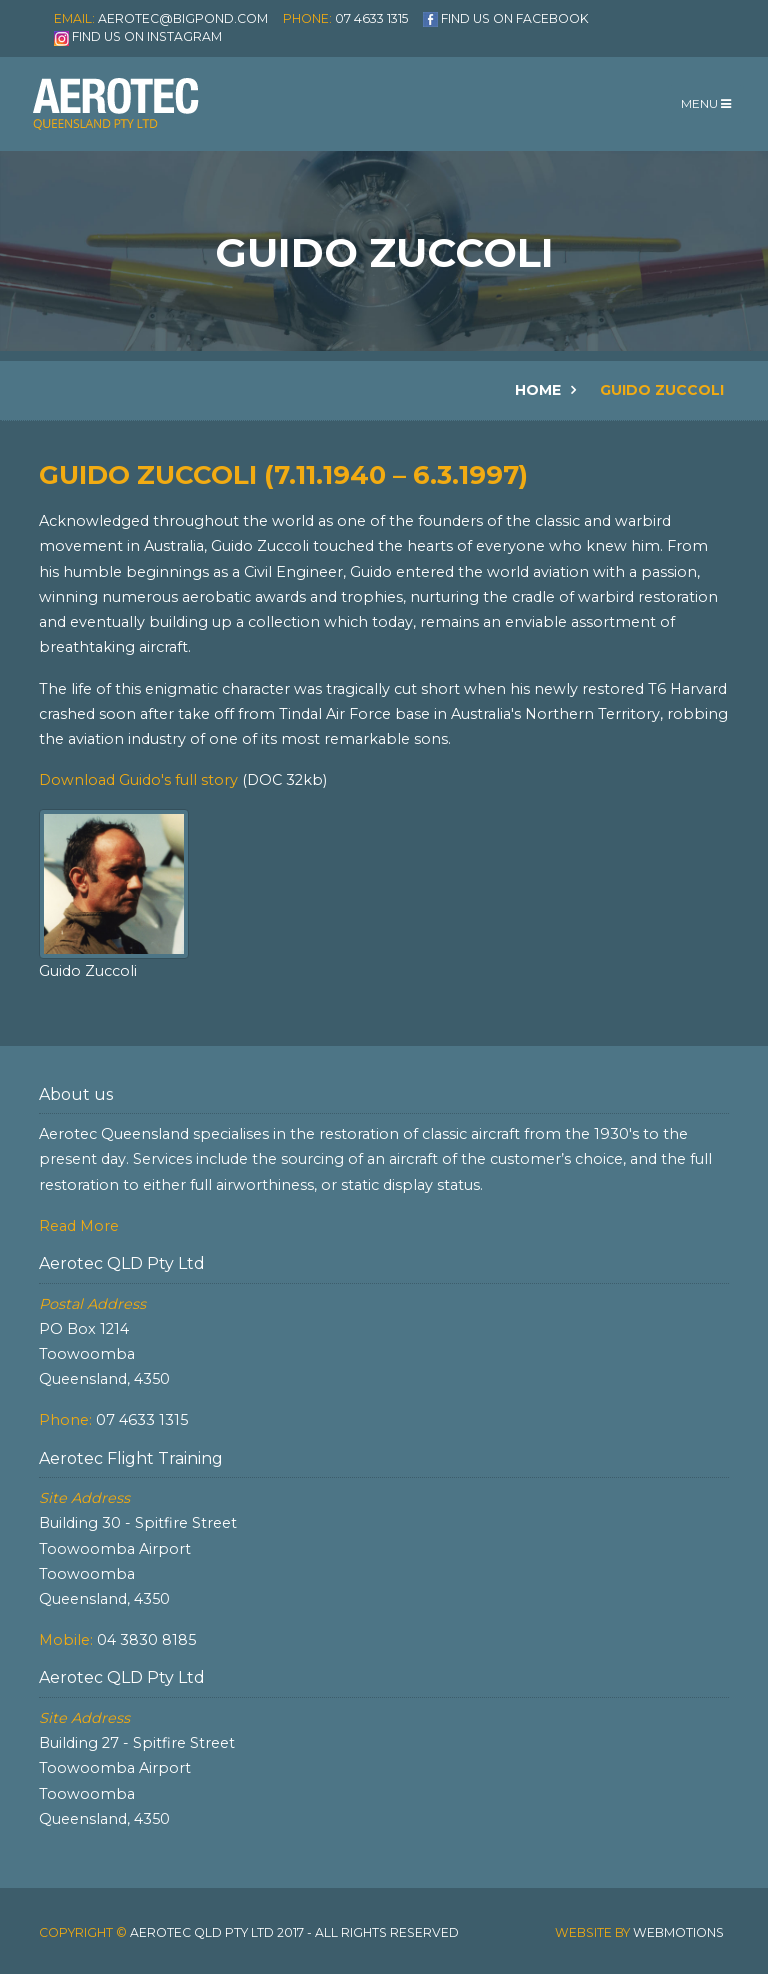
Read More (79, 1226)
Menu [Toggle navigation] (706, 103)
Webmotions (678, 1932)
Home (538, 390)
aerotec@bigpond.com (183, 18)
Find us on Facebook (515, 18)
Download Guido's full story (140, 780)
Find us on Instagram (147, 36)
